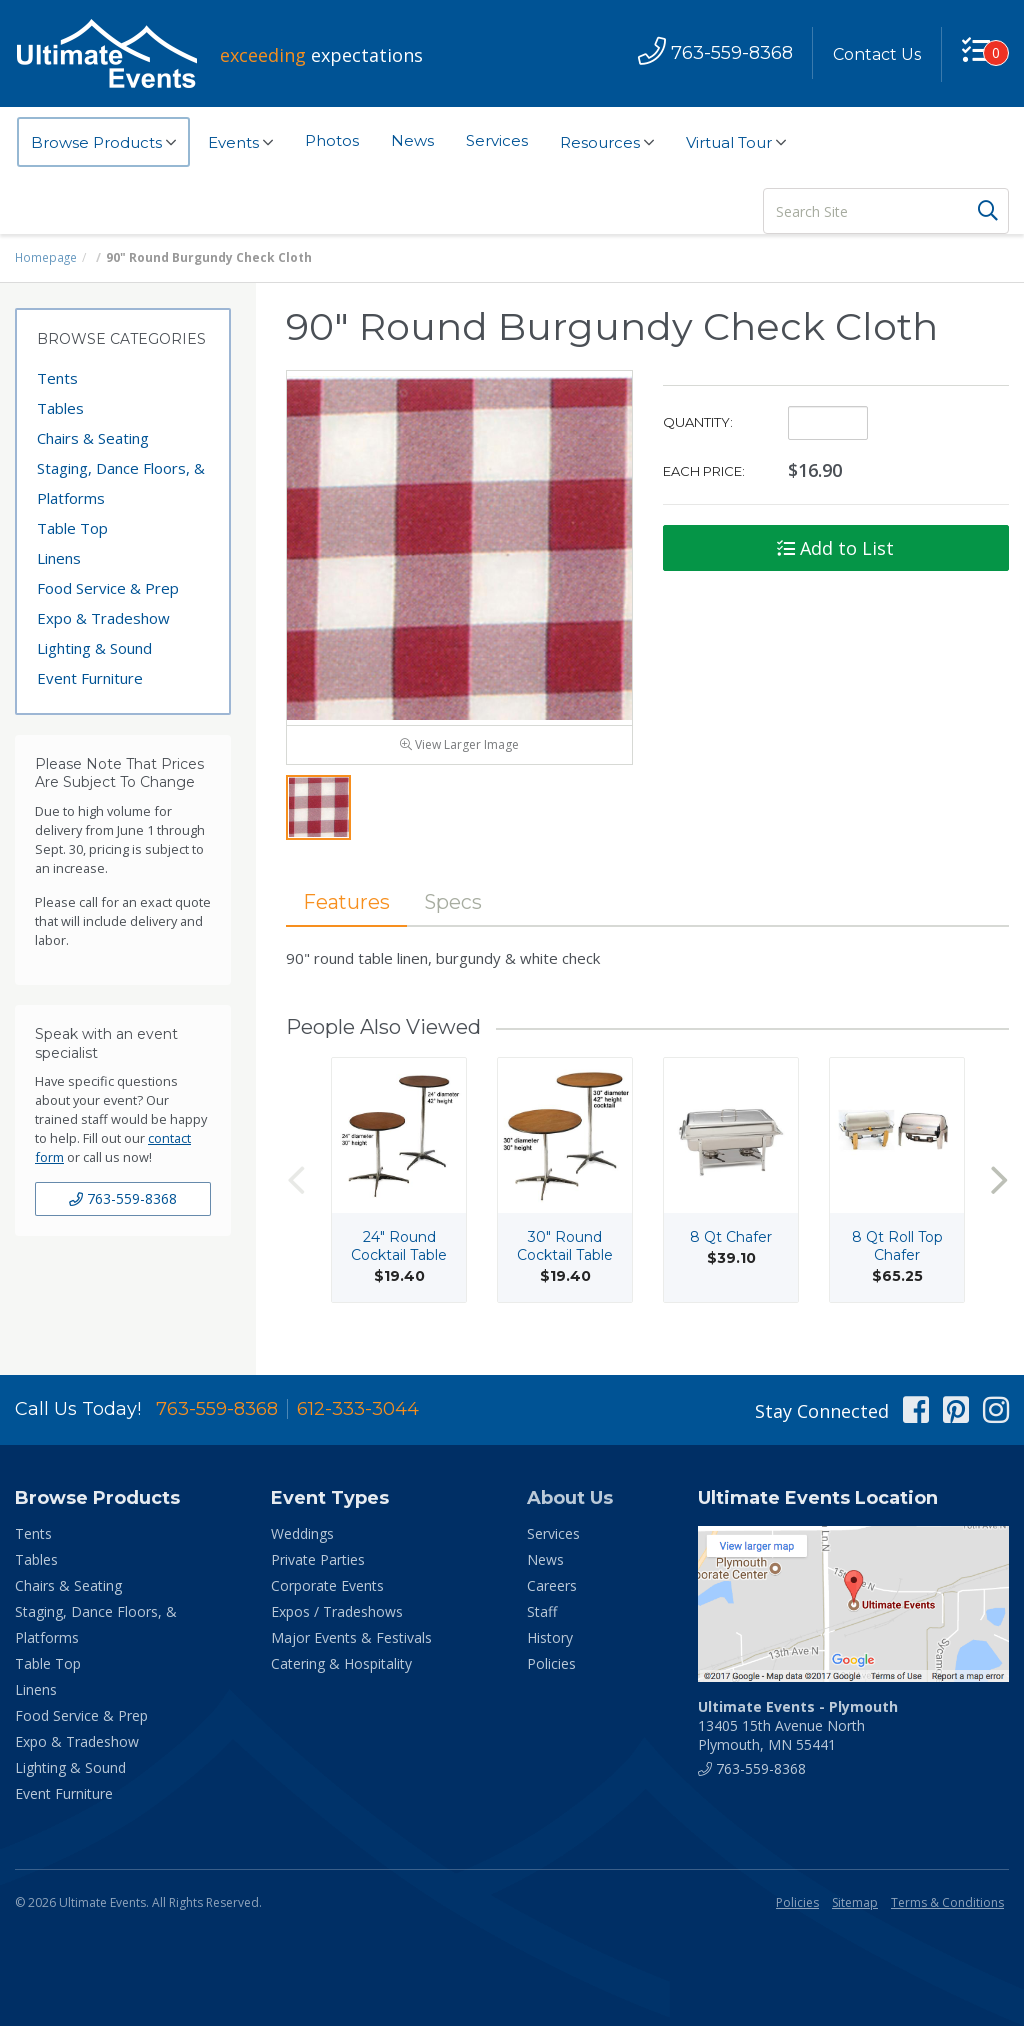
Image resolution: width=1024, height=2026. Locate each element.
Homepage (47, 257)
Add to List (835, 548)
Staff (542, 1611)
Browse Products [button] (103, 143)
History (550, 1637)
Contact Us (876, 54)
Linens (59, 558)
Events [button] (240, 143)
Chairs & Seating (93, 438)
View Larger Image (459, 750)
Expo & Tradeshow (103, 618)
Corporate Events (327, 1585)
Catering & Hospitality (341, 1663)
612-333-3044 (358, 1409)
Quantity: (698, 422)
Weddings (302, 1533)
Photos (332, 140)
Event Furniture (90, 678)
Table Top (72, 528)
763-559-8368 (123, 1198)
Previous (296, 1187)
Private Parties (318, 1559)
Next (999, 1187)
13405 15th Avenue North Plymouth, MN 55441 (798, 1725)
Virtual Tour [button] (736, 143)
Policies (551, 1663)
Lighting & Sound (94, 648)
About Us (570, 1498)
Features (348, 909)
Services (497, 140)
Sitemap (855, 1902)
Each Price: (704, 471)
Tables (60, 408)
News (412, 140)
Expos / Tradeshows (337, 1611)
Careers (552, 1585)
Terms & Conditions (947, 1902)
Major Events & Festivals (351, 1637)
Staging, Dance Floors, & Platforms (121, 483)
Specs (457, 909)
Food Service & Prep (108, 588)
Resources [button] (607, 143)
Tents (57, 378)
